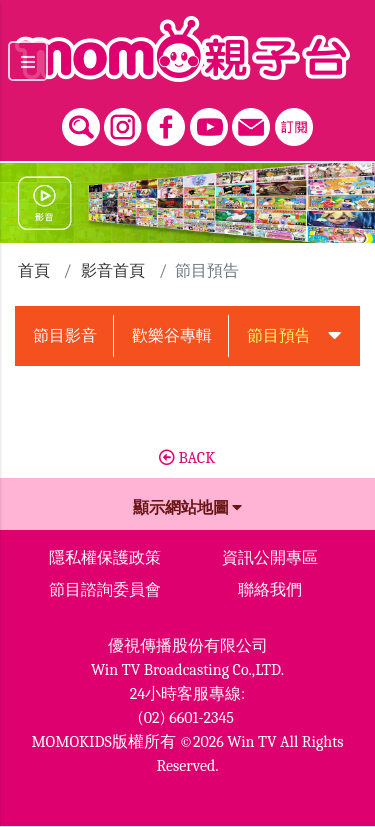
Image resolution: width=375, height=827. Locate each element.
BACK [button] (187, 458)
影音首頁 (113, 271)
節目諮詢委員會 (105, 590)
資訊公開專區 (270, 558)
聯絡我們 (270, 590)
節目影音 (65, 336)
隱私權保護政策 (105, 558)
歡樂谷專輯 (172, 336)
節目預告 (279, 336)
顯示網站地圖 (188, 508)
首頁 (34, 271)
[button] (334, 336)
